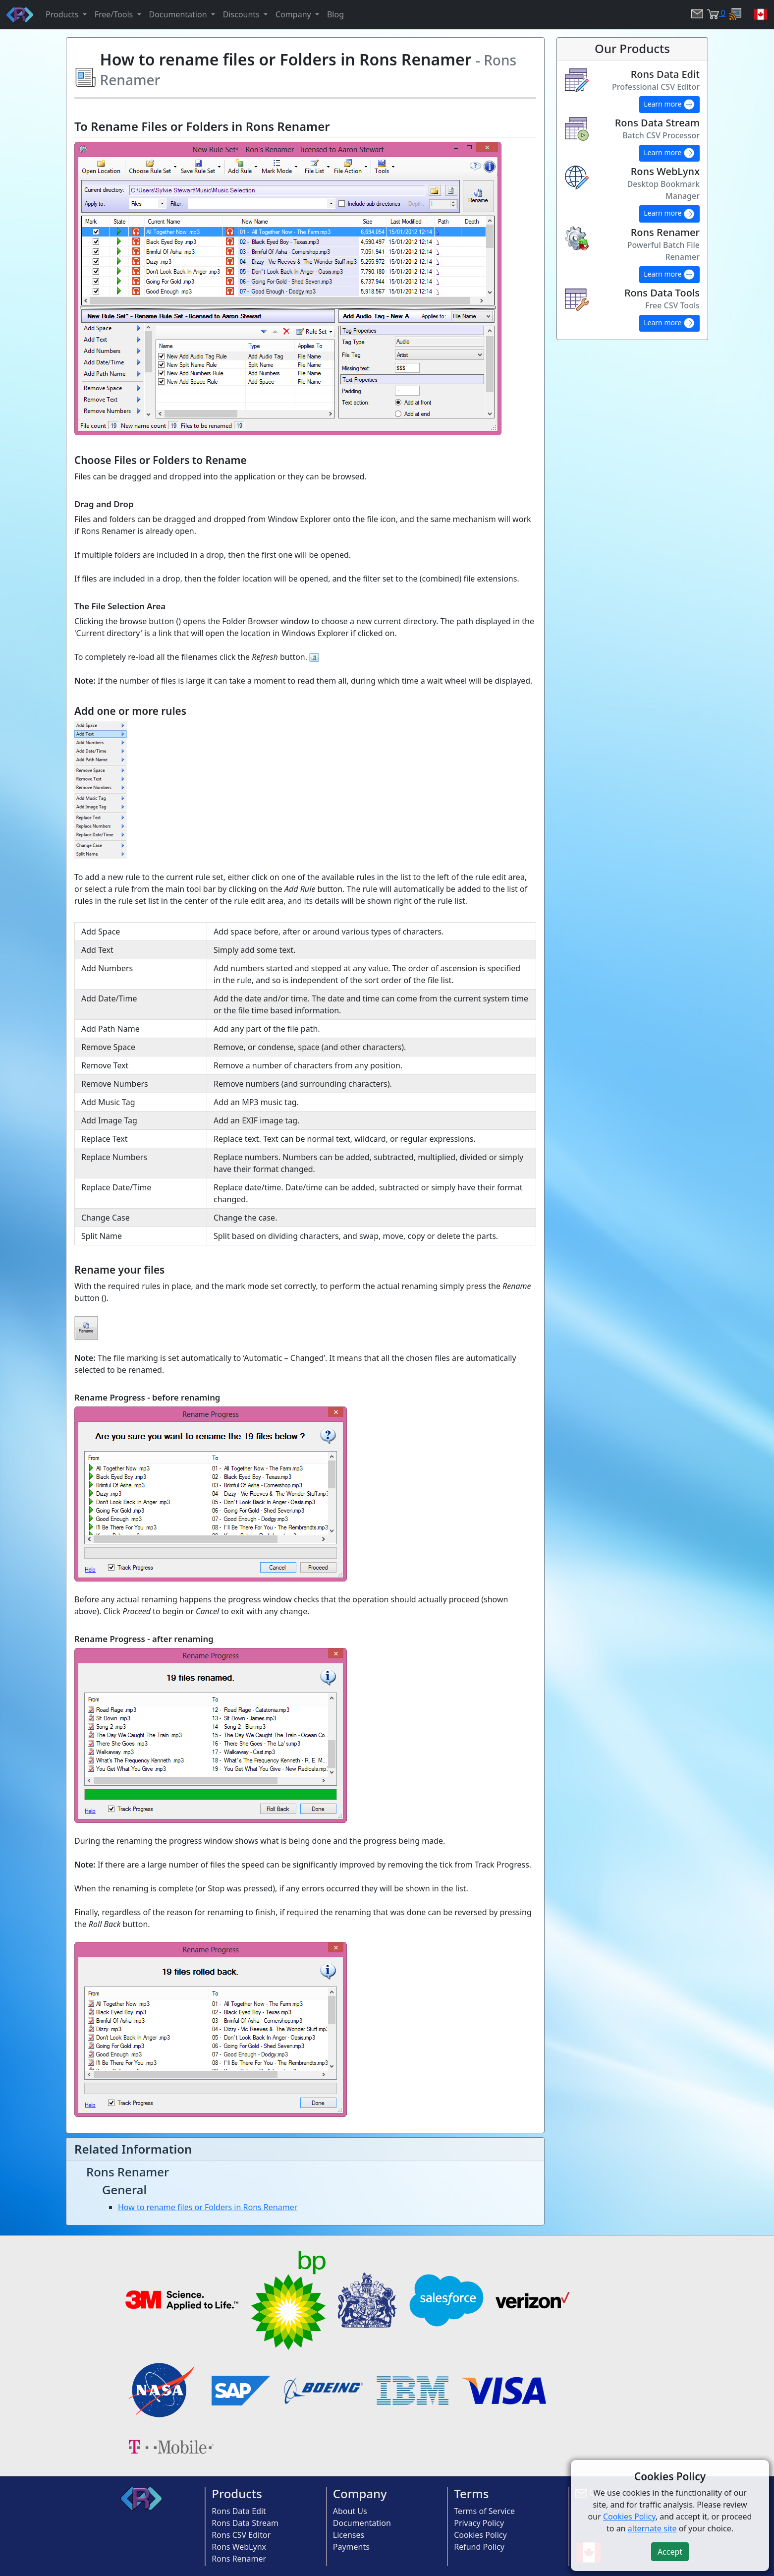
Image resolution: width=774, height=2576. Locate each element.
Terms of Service (484, 2511)
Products (237, 2493)
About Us (350, 2511)
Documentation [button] (179, 14)
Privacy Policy (479, 2522)
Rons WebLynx (239, 2546)
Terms (471, 2493)
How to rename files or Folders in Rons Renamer (207, 2207)
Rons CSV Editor (241, 2534)
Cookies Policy (480, 2534)
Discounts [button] (242, 14)
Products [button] (63, 14)
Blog (335, 14)
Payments (351, 2546)
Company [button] (294, 14)
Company (360, 2493)
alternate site (652, 2528)
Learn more (669, 105)
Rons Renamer (239, 2558)
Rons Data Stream (245, 2522)
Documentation (362, 2522)
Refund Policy (479, 2546)
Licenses (348, 2534)
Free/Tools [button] (115, 14)
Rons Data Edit (239, 2511)
